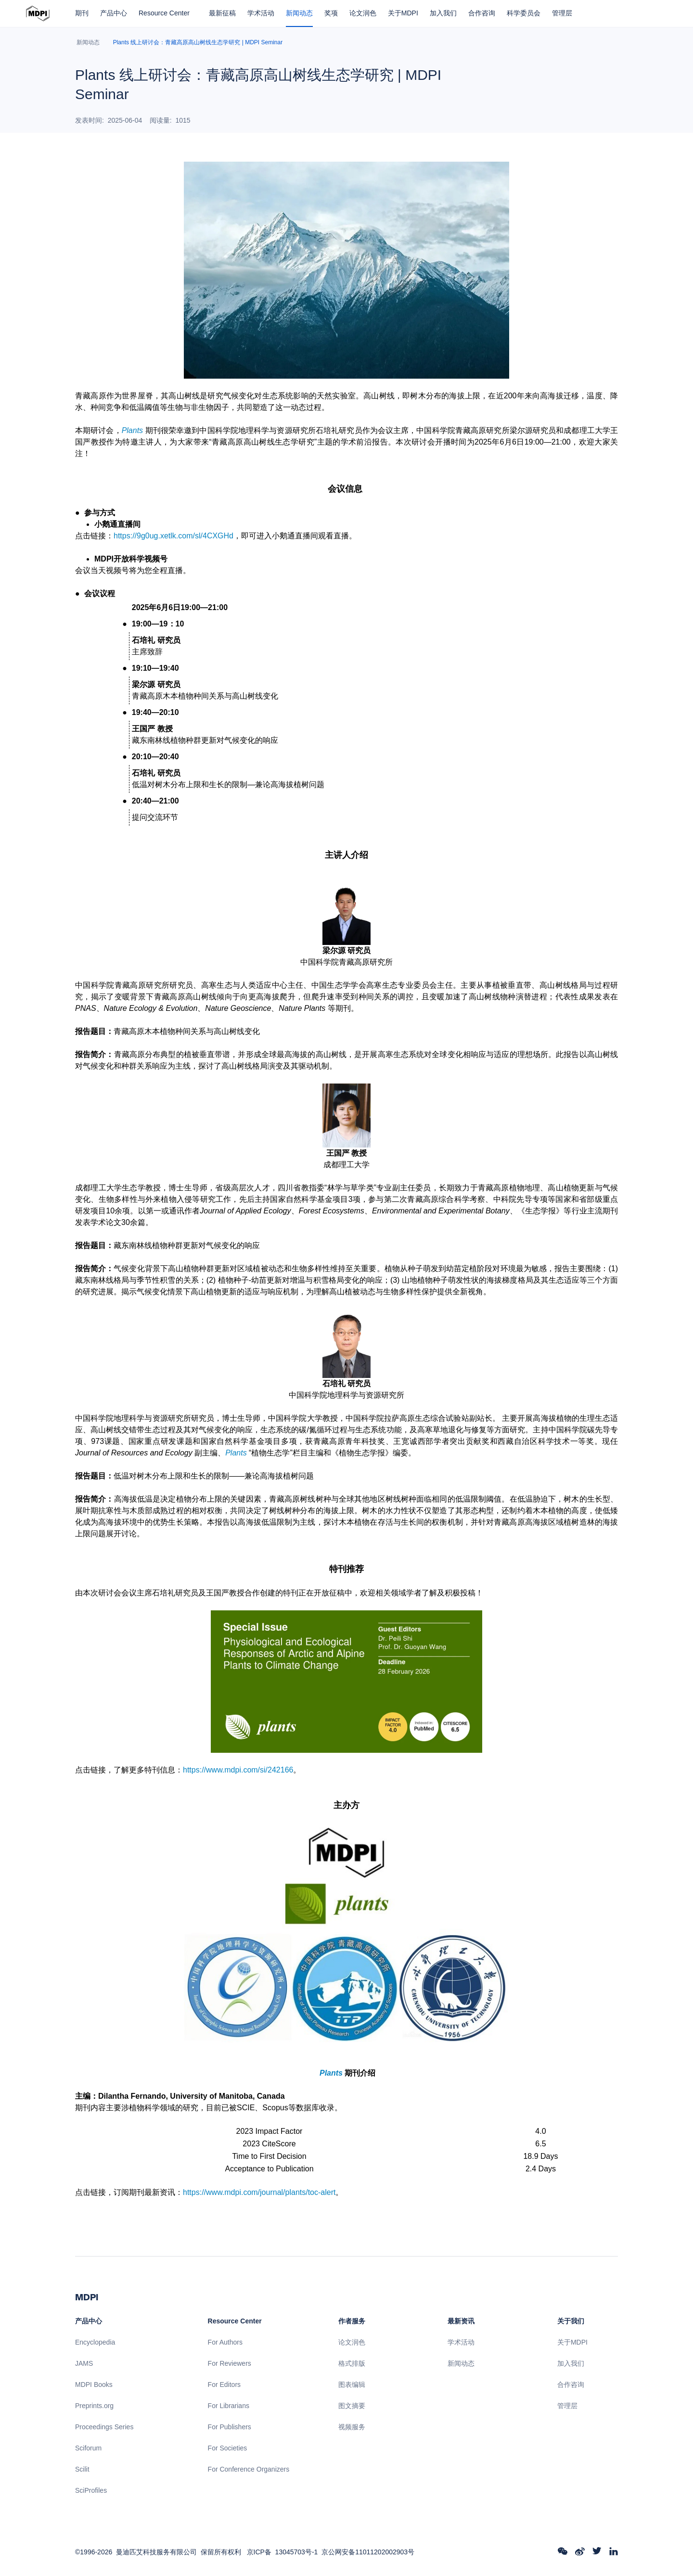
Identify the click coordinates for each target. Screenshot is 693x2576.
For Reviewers (229, 2363)
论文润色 (362, 13)
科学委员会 (523, 13)
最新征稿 (222, 13)
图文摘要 (351, 2406)
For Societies (227, 2448)
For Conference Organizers (249, 2469)
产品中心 (113, 13)
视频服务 (351, 2427)
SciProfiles (91, 2490)
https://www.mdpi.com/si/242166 (238, 1770)
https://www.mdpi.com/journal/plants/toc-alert (259, 2192)
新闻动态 (299, 13)
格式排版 (351, 2363)
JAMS (84, 2363)
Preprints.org (94, 2406)
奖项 (331, 13)
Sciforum (88, 2448)
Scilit (82, 2469)
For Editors (224, 2384)
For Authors (225, 2342)
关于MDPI (403, 13)
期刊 (82, 13)
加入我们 (443, 13)
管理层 (562, 13)
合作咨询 (481, 13)
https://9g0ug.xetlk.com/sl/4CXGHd (173, 536)
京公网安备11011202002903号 (367, 2552)
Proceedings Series (104, 2427)
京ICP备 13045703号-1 (282, 2552)
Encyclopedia (95, 2342)
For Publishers (229, 2427)
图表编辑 (351, 2384)
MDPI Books (94, 2384)
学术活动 (260, 13)
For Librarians (228, 2406)
